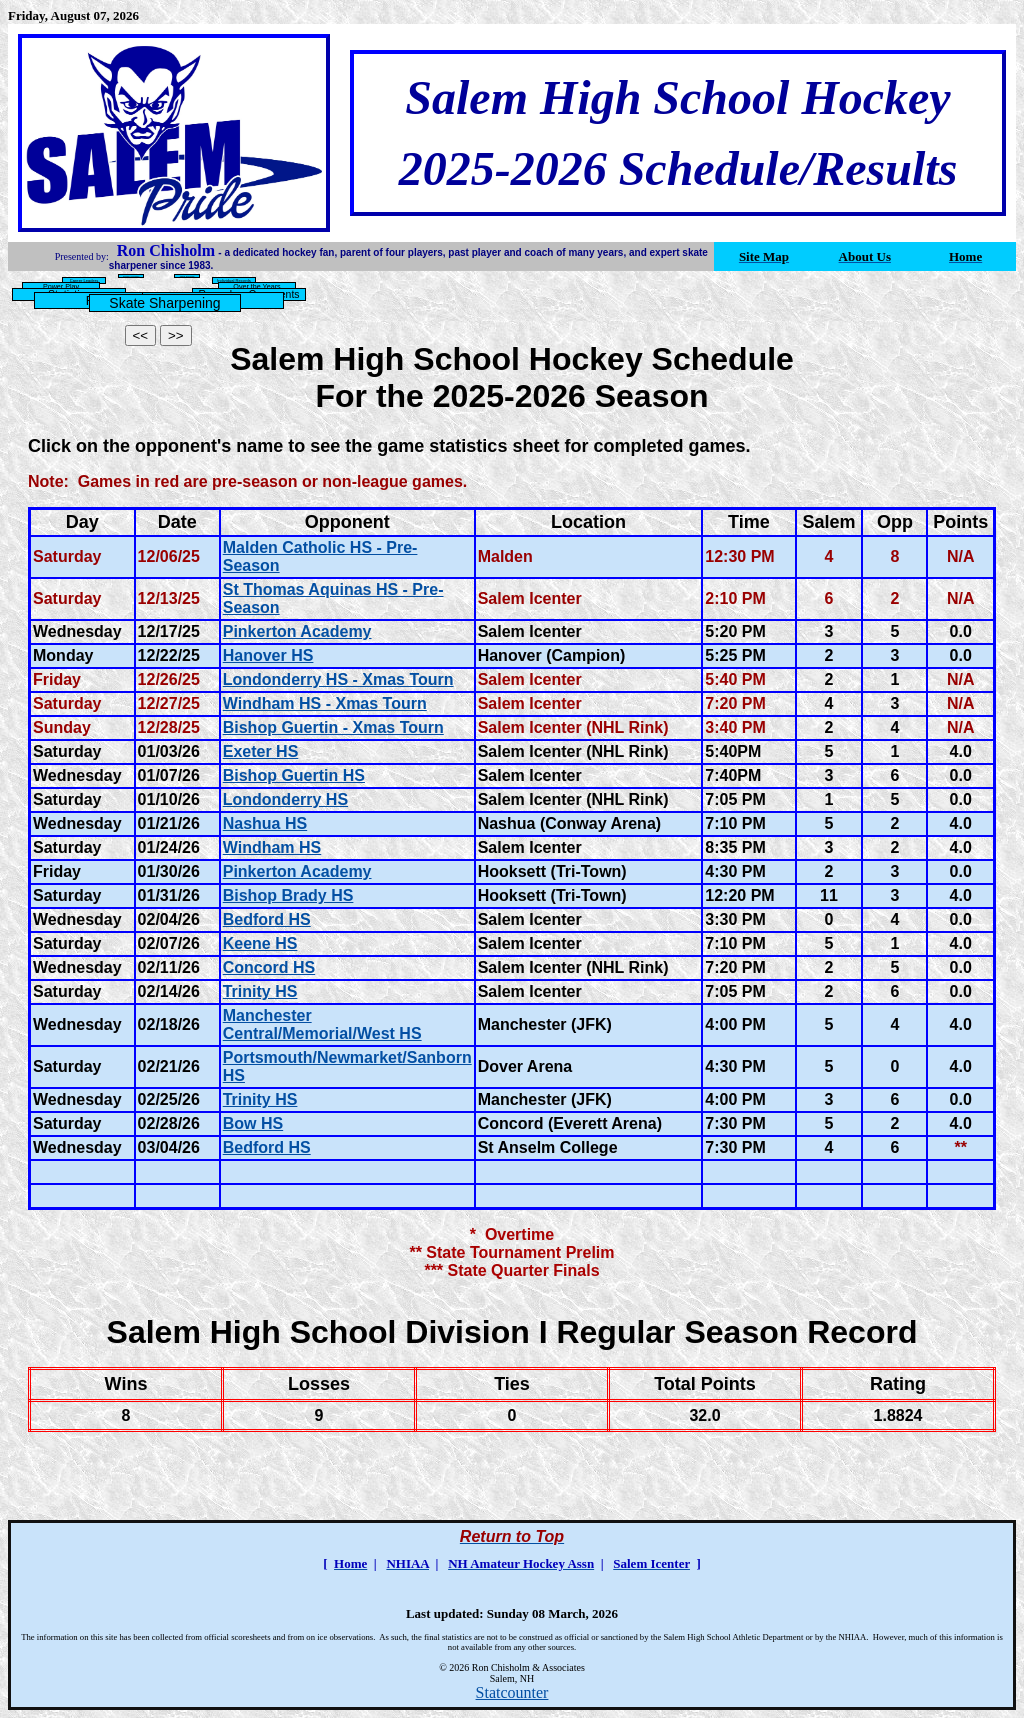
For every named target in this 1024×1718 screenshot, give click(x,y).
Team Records (187, 276)
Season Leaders (131, 276)
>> (176, 335)
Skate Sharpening (164, 303)
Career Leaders (84, 280)
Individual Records (234, 280)
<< (141, 335)
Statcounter (512, 1692)
